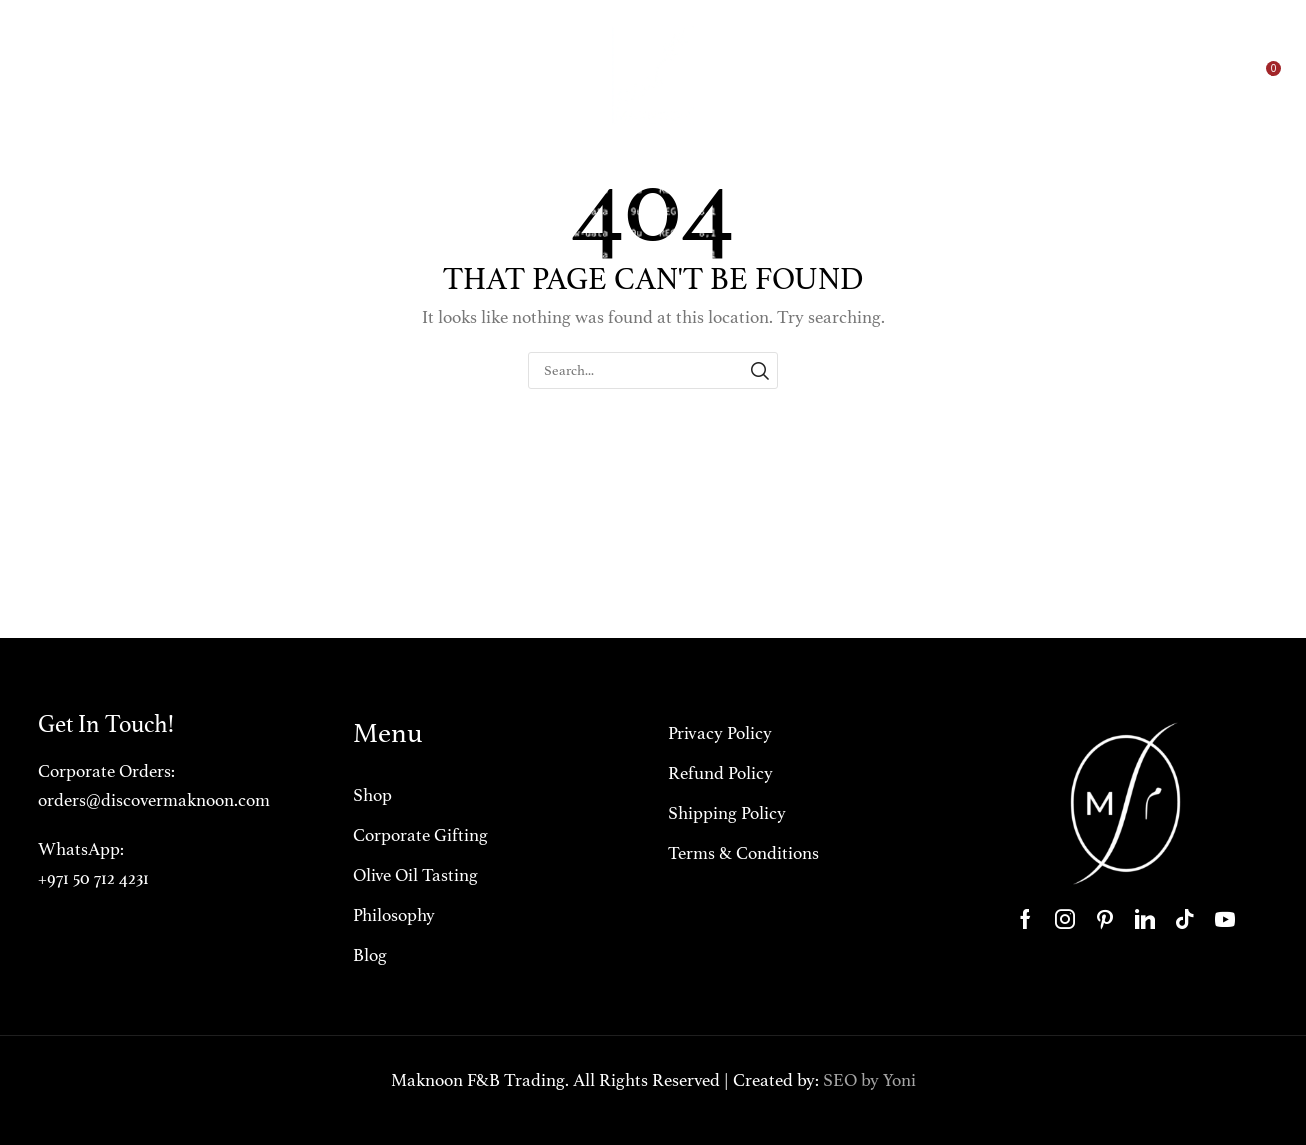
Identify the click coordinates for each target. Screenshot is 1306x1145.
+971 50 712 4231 (93, 878)
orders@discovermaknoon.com (154, 800)
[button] (1167, 75)
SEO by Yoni (869, 1080)
